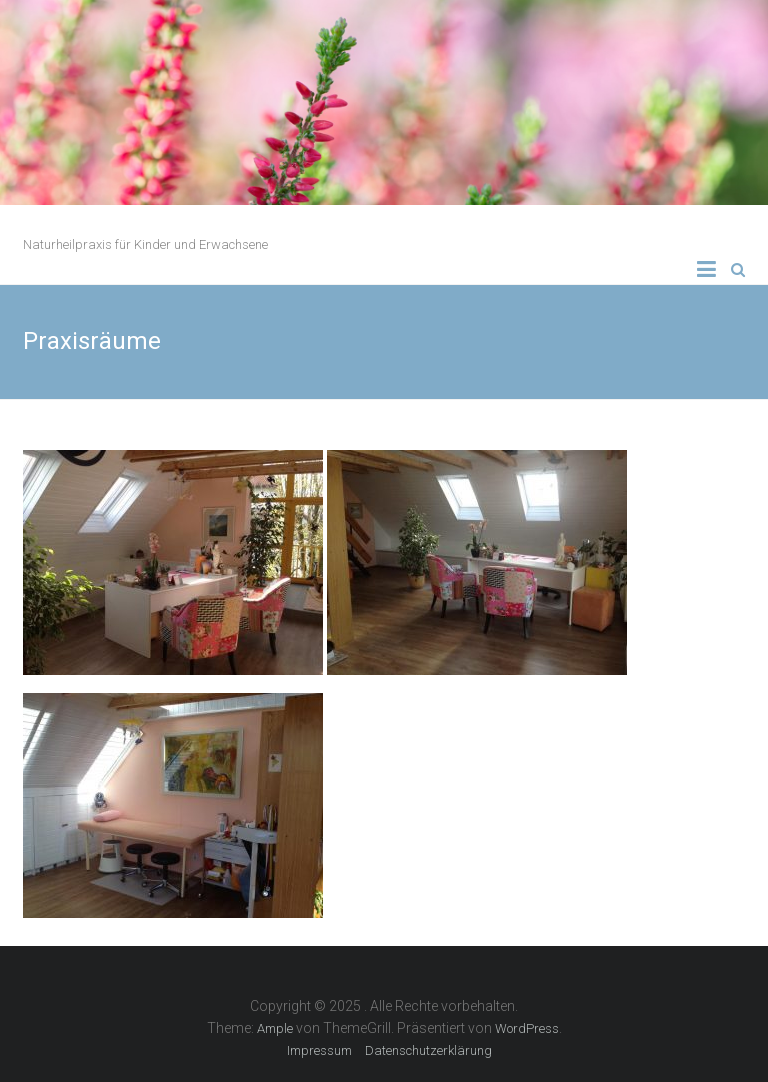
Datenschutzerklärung (428, 1050)
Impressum (319, 1050)
